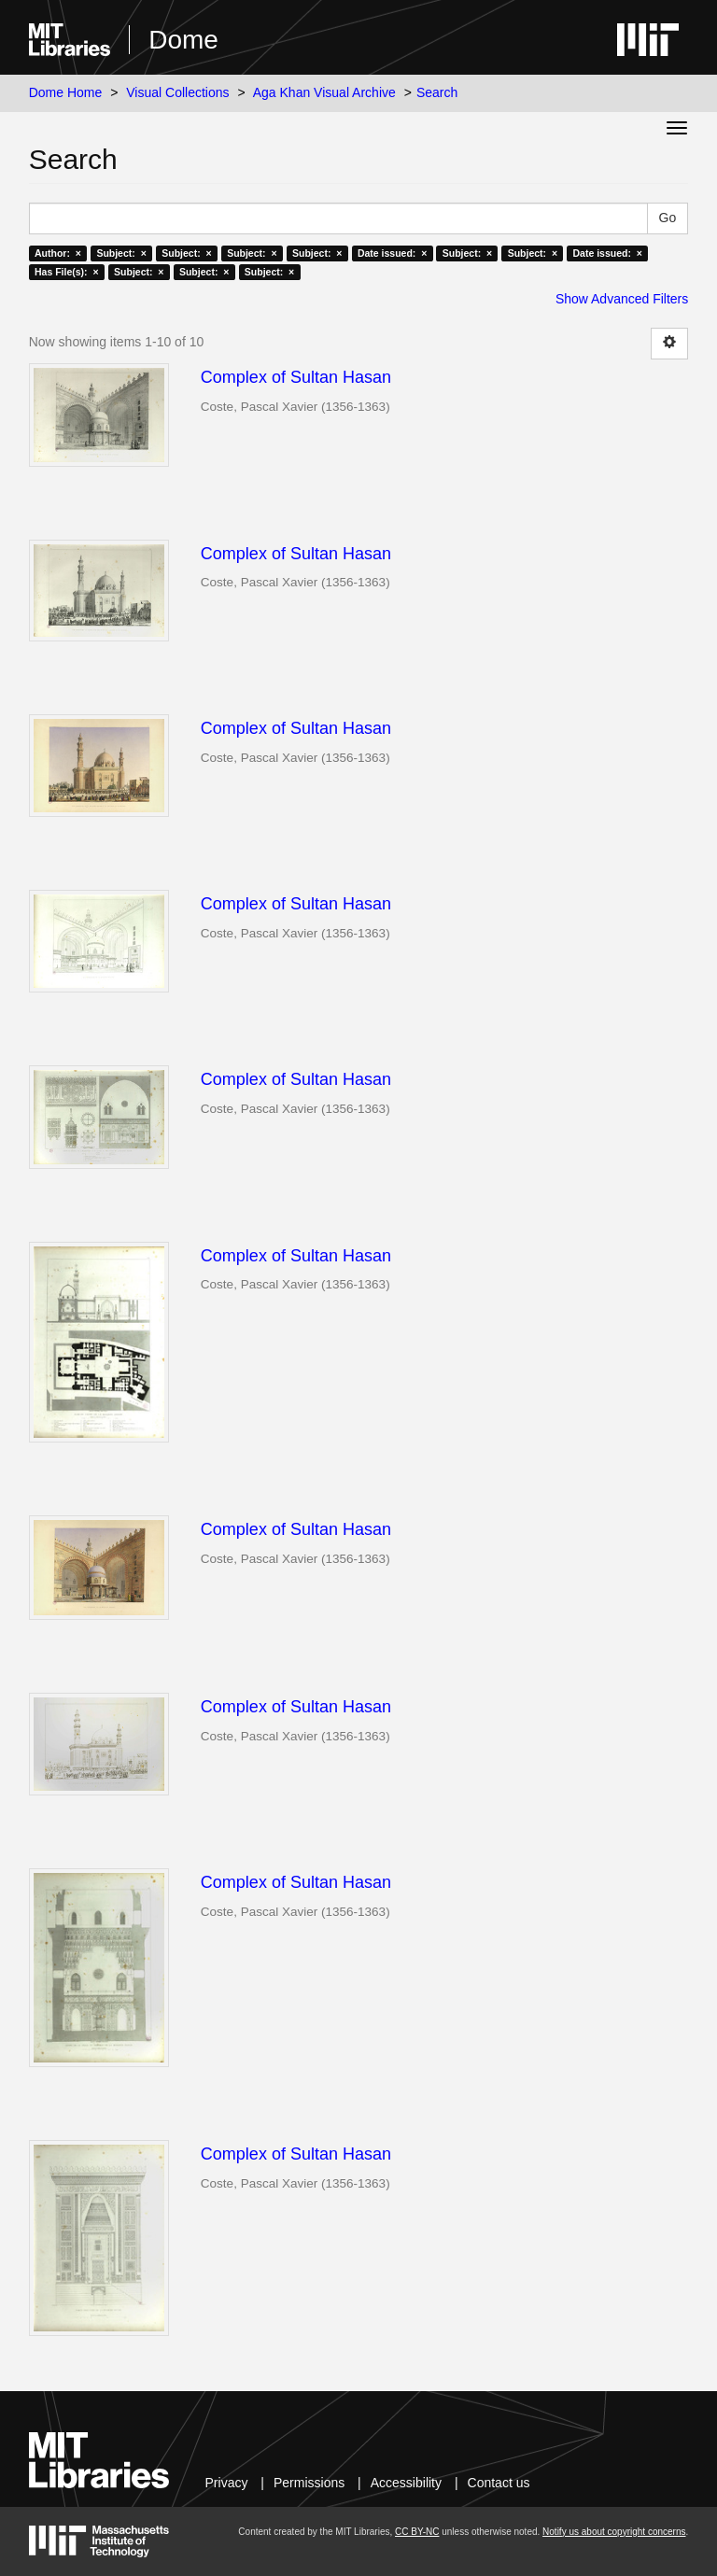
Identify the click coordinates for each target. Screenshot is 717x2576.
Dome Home (66, 92)
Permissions (309, 2482)
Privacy (226, 2482)
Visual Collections (177, 92)
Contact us (499, 2482)
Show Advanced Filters (621, 298)
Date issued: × (392, 253)
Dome (183, 39)
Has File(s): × (67, 271)
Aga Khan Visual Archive (324, 92)
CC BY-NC (417, 2532)
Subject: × (121, 253)
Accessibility (406, 2482)
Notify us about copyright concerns (613, 2532)
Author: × (58, 253)
